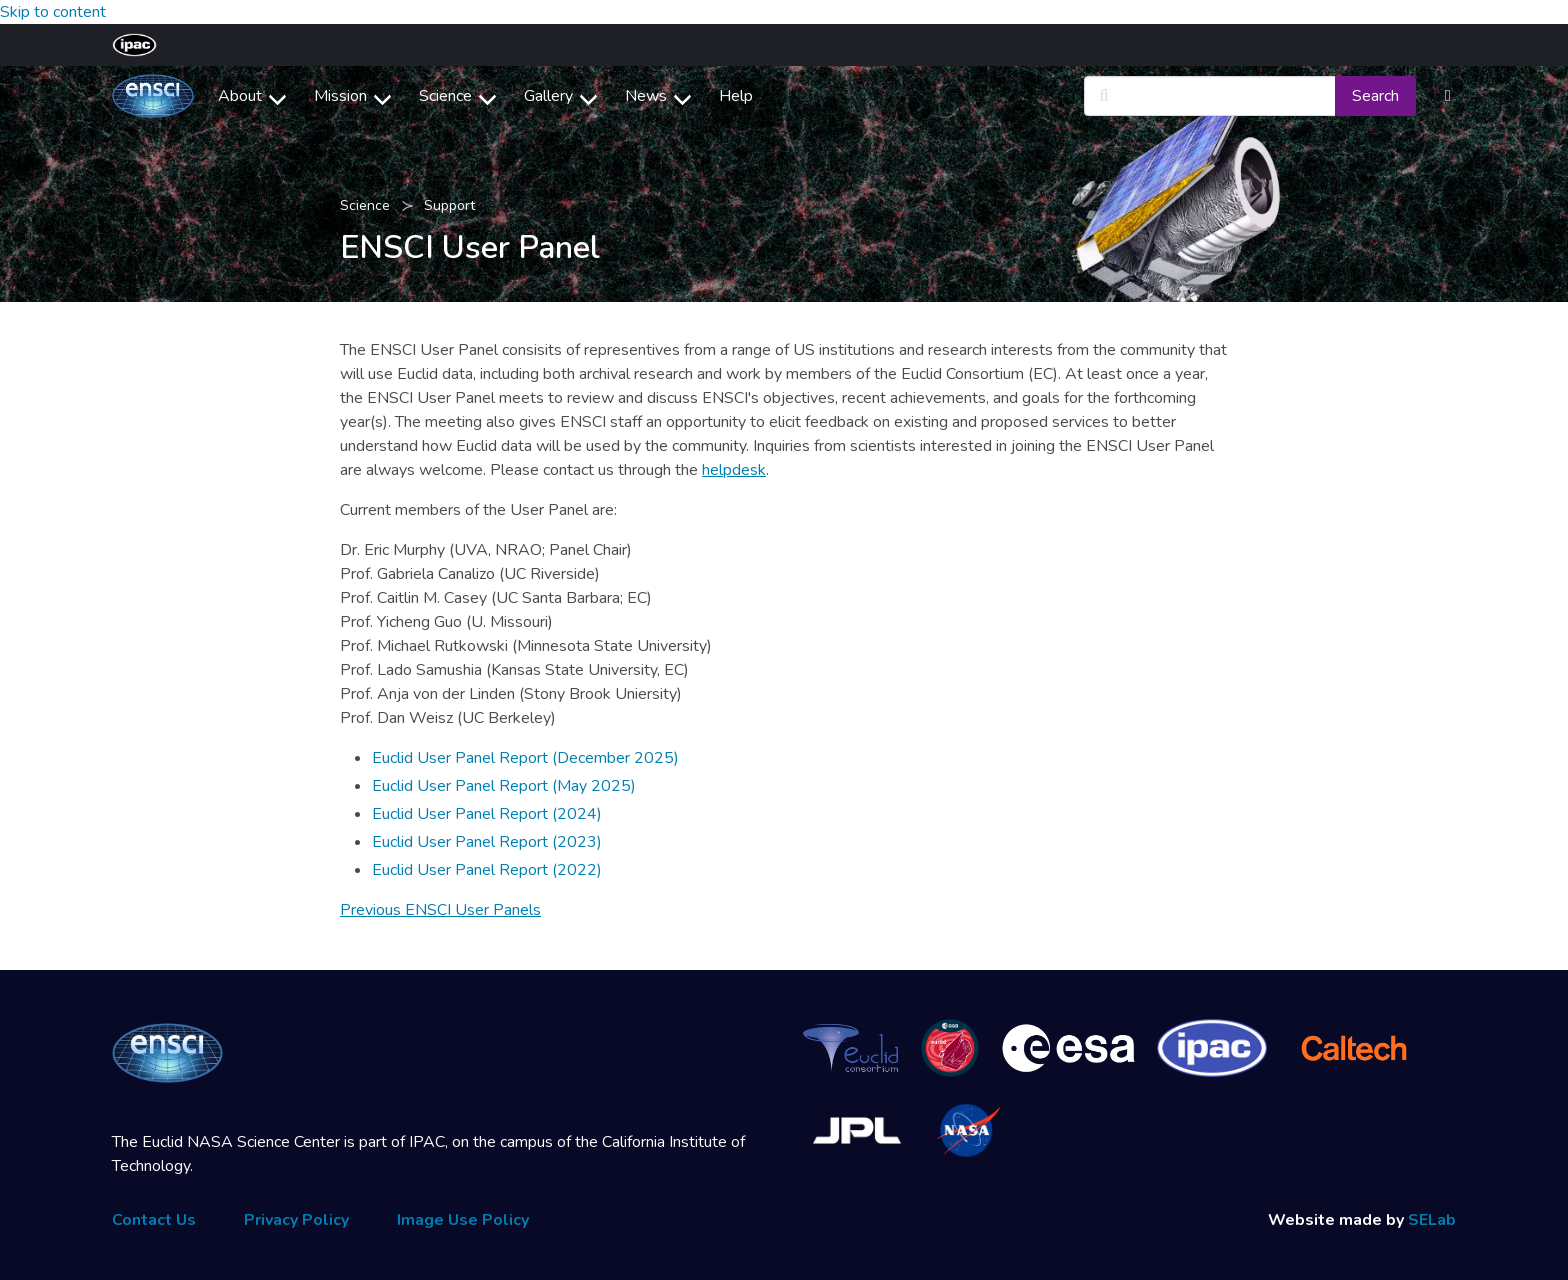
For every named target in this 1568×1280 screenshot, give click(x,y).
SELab (1432, 1220)
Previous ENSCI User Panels (440, 910)
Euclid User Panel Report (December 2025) (525, 758)
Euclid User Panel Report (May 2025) (504, 786)
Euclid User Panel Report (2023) (487, 842)
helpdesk (734, 470)
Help (736, 96)
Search (1375, 96)
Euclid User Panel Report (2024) (487, 814)
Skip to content (53, 12)
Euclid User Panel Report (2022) (487, 870)
